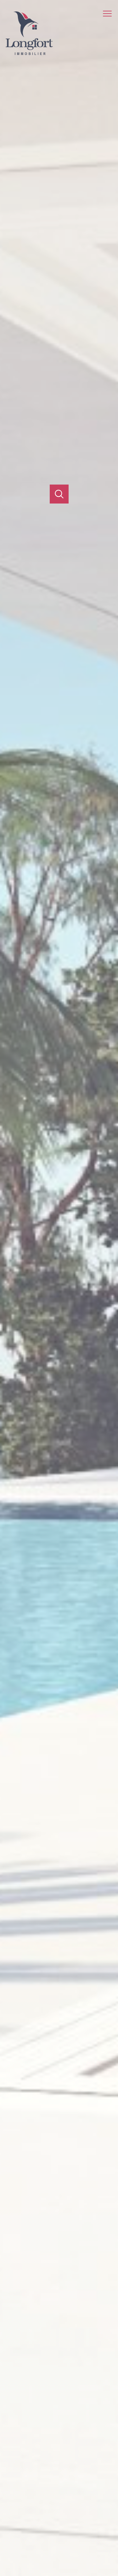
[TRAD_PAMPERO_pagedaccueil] (29, 53)
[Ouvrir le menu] (110, 13)
